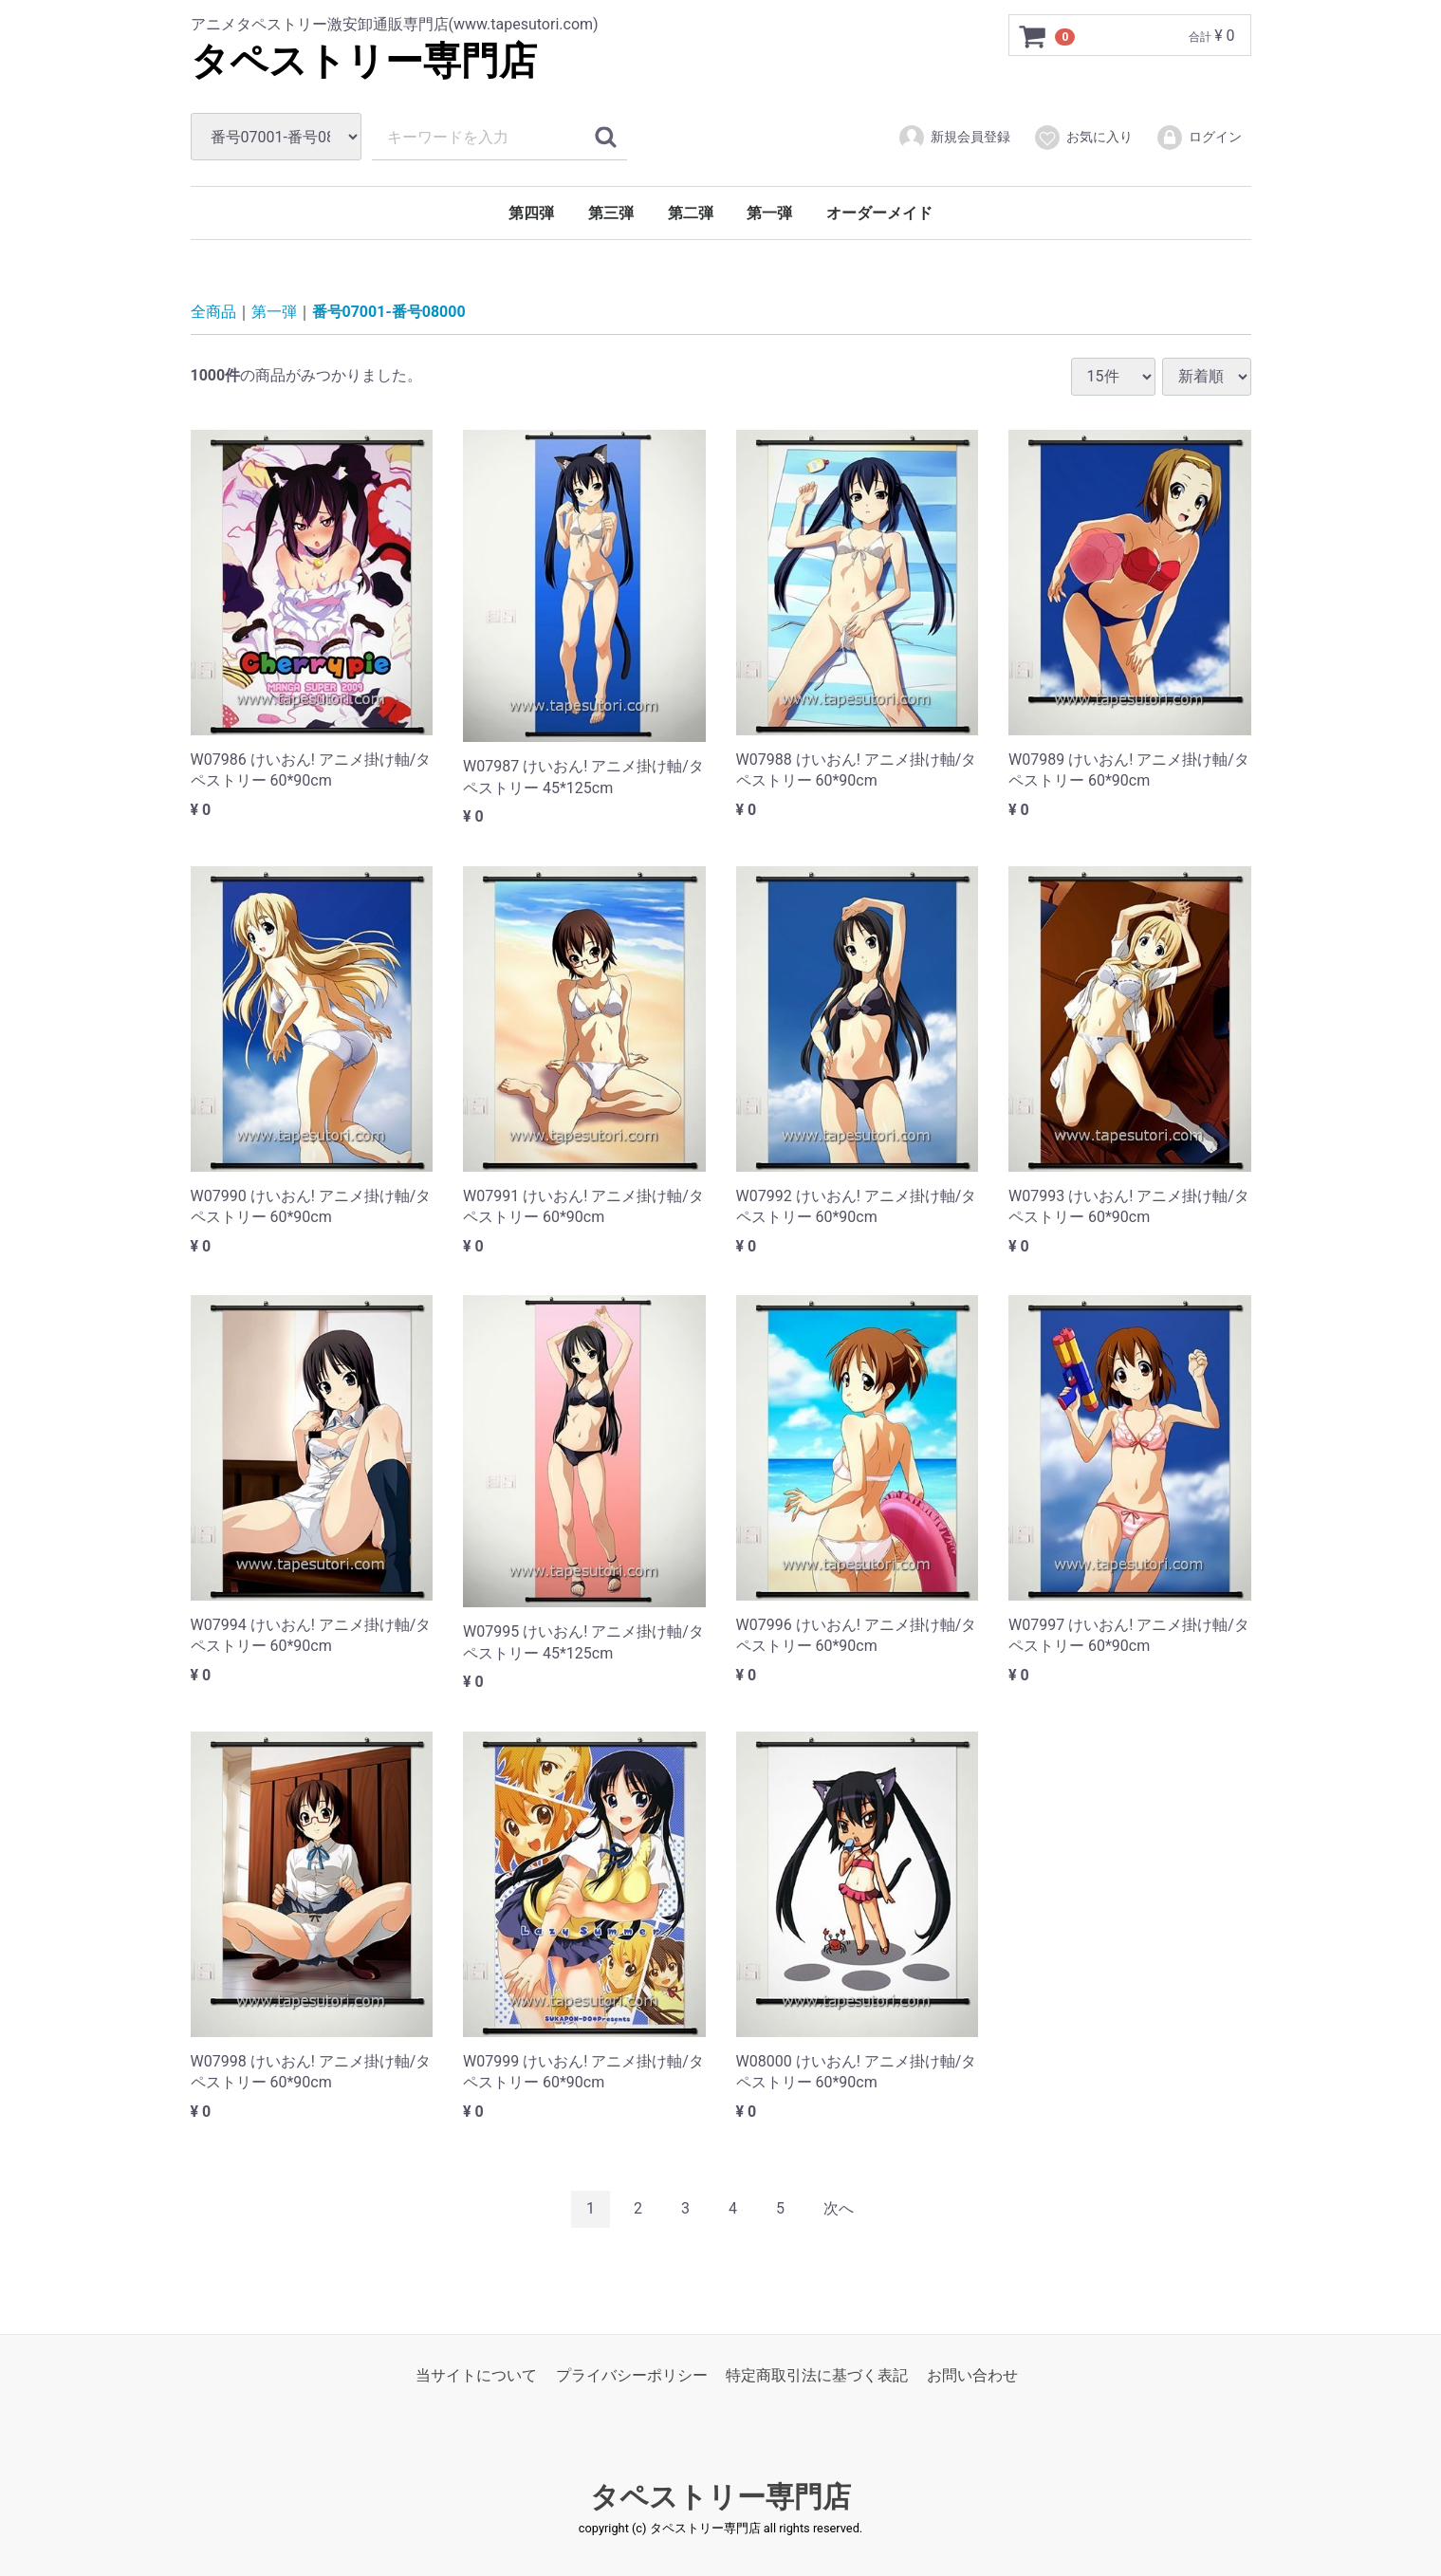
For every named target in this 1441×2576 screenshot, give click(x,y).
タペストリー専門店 (364, 61)
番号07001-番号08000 (389, 312)
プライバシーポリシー (632, 2374)
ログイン (1198, 137)
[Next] (838, 2209)
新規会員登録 (953, 137)
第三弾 (611, 213)
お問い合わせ (972, 2374)
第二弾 (690, 213)
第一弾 (769, 213)
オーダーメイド (879, 213)
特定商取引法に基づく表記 (817, 2374)
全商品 (213, 312)
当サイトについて (476, 2374)
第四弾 (531, 213)
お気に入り (1083, 137)
